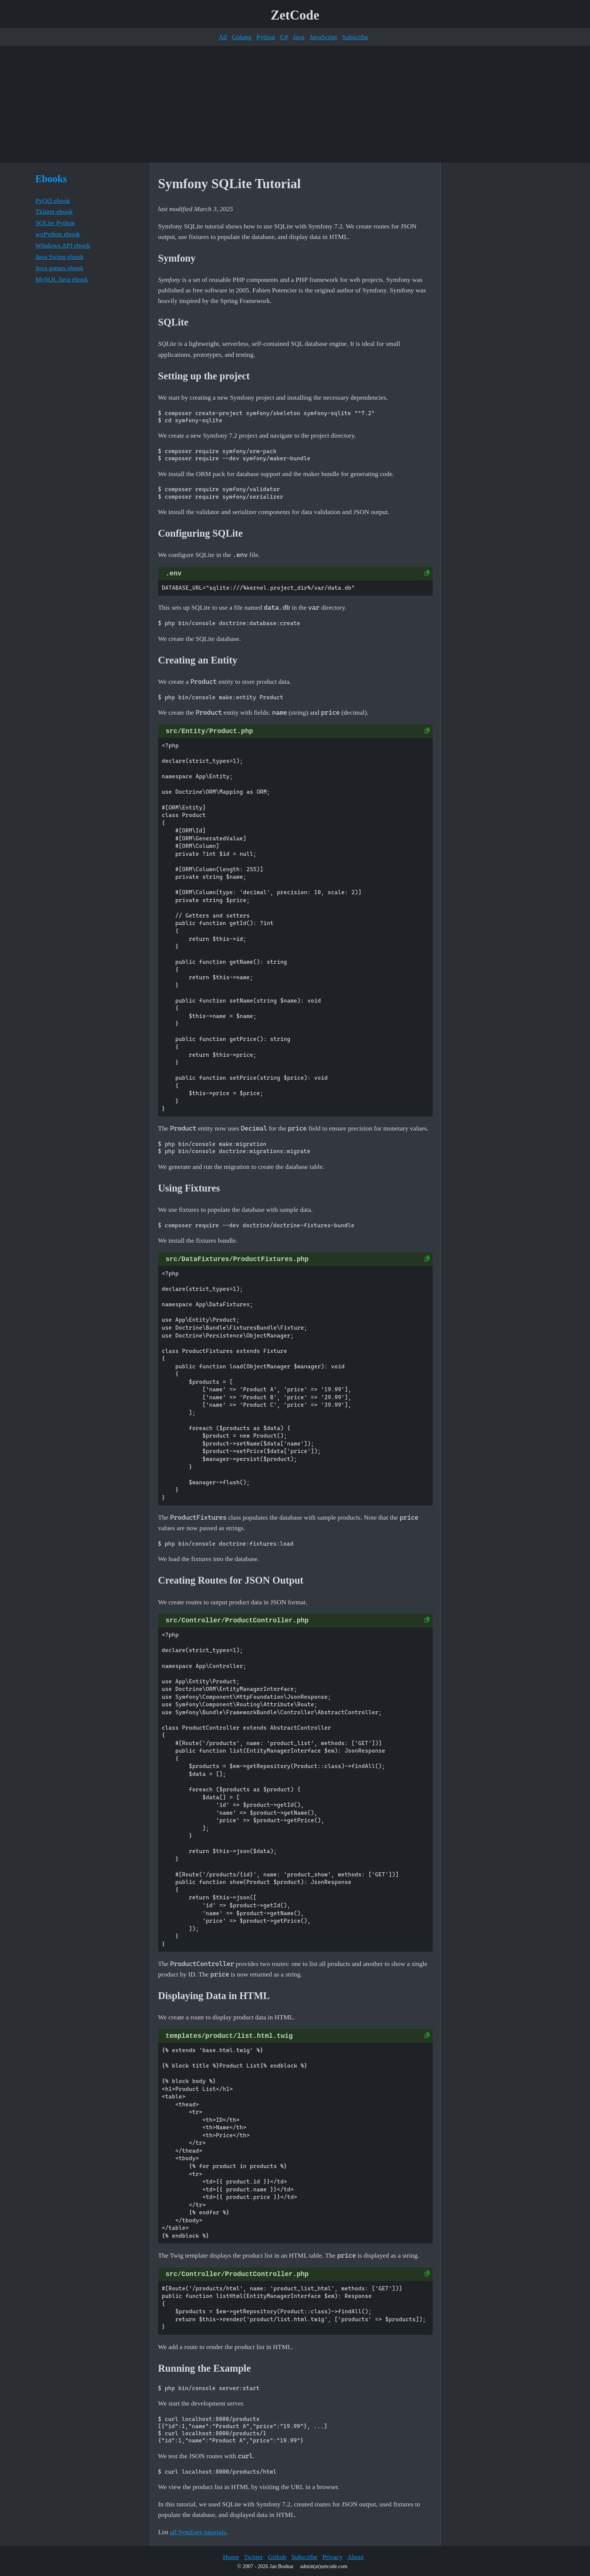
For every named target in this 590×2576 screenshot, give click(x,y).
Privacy (332, 2557)
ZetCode (295, 15)
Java (298, 37)
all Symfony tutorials (198, 2532)
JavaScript (323, 37)
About (355, 2557)
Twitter (253, 2557)
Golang (241, 37)
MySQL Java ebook (61, 279)
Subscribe (355, 37)
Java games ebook (59, 268)
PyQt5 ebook (52, 200)
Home (231, 2557)
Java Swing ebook (59, 256)
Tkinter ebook (54, 211)
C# (284, 37)
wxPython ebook (57, 234)
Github (277, 2557)
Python (265, 37)
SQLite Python (55, 223)
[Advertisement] (295, 104)
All (223, 37)
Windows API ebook (62, 245)
